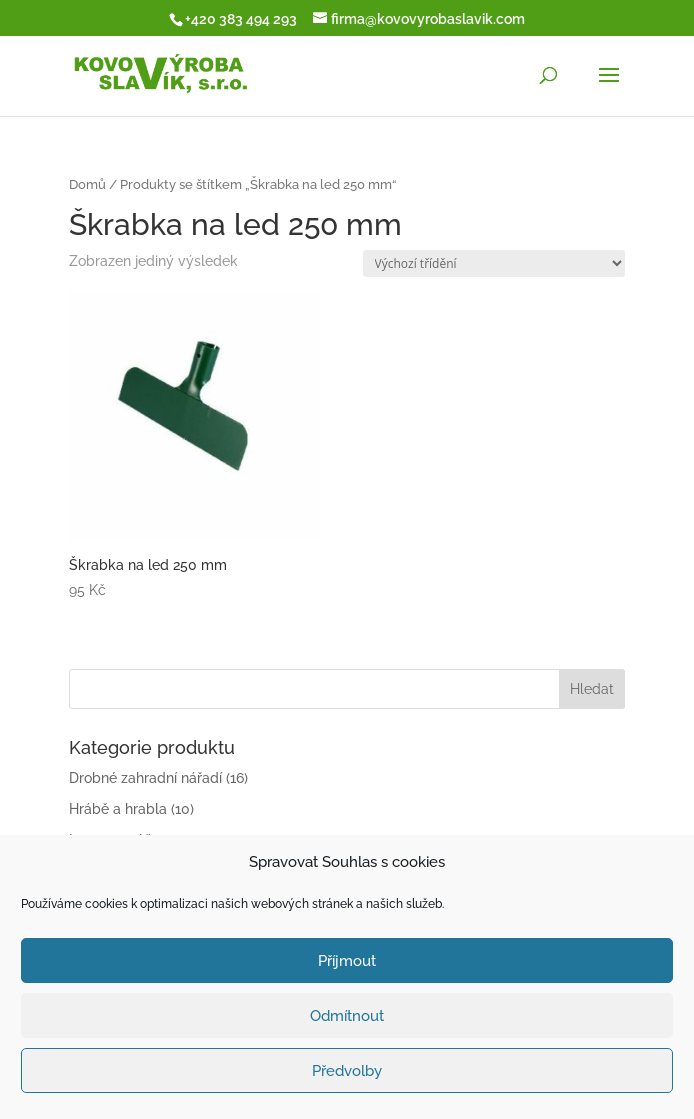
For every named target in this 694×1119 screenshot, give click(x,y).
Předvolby (347, 1071)
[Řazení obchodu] (494, 263)
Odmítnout (347, 1016)
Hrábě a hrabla (118, 809)
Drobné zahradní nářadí (145, 778)
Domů (87, 184)
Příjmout (347, 961)
